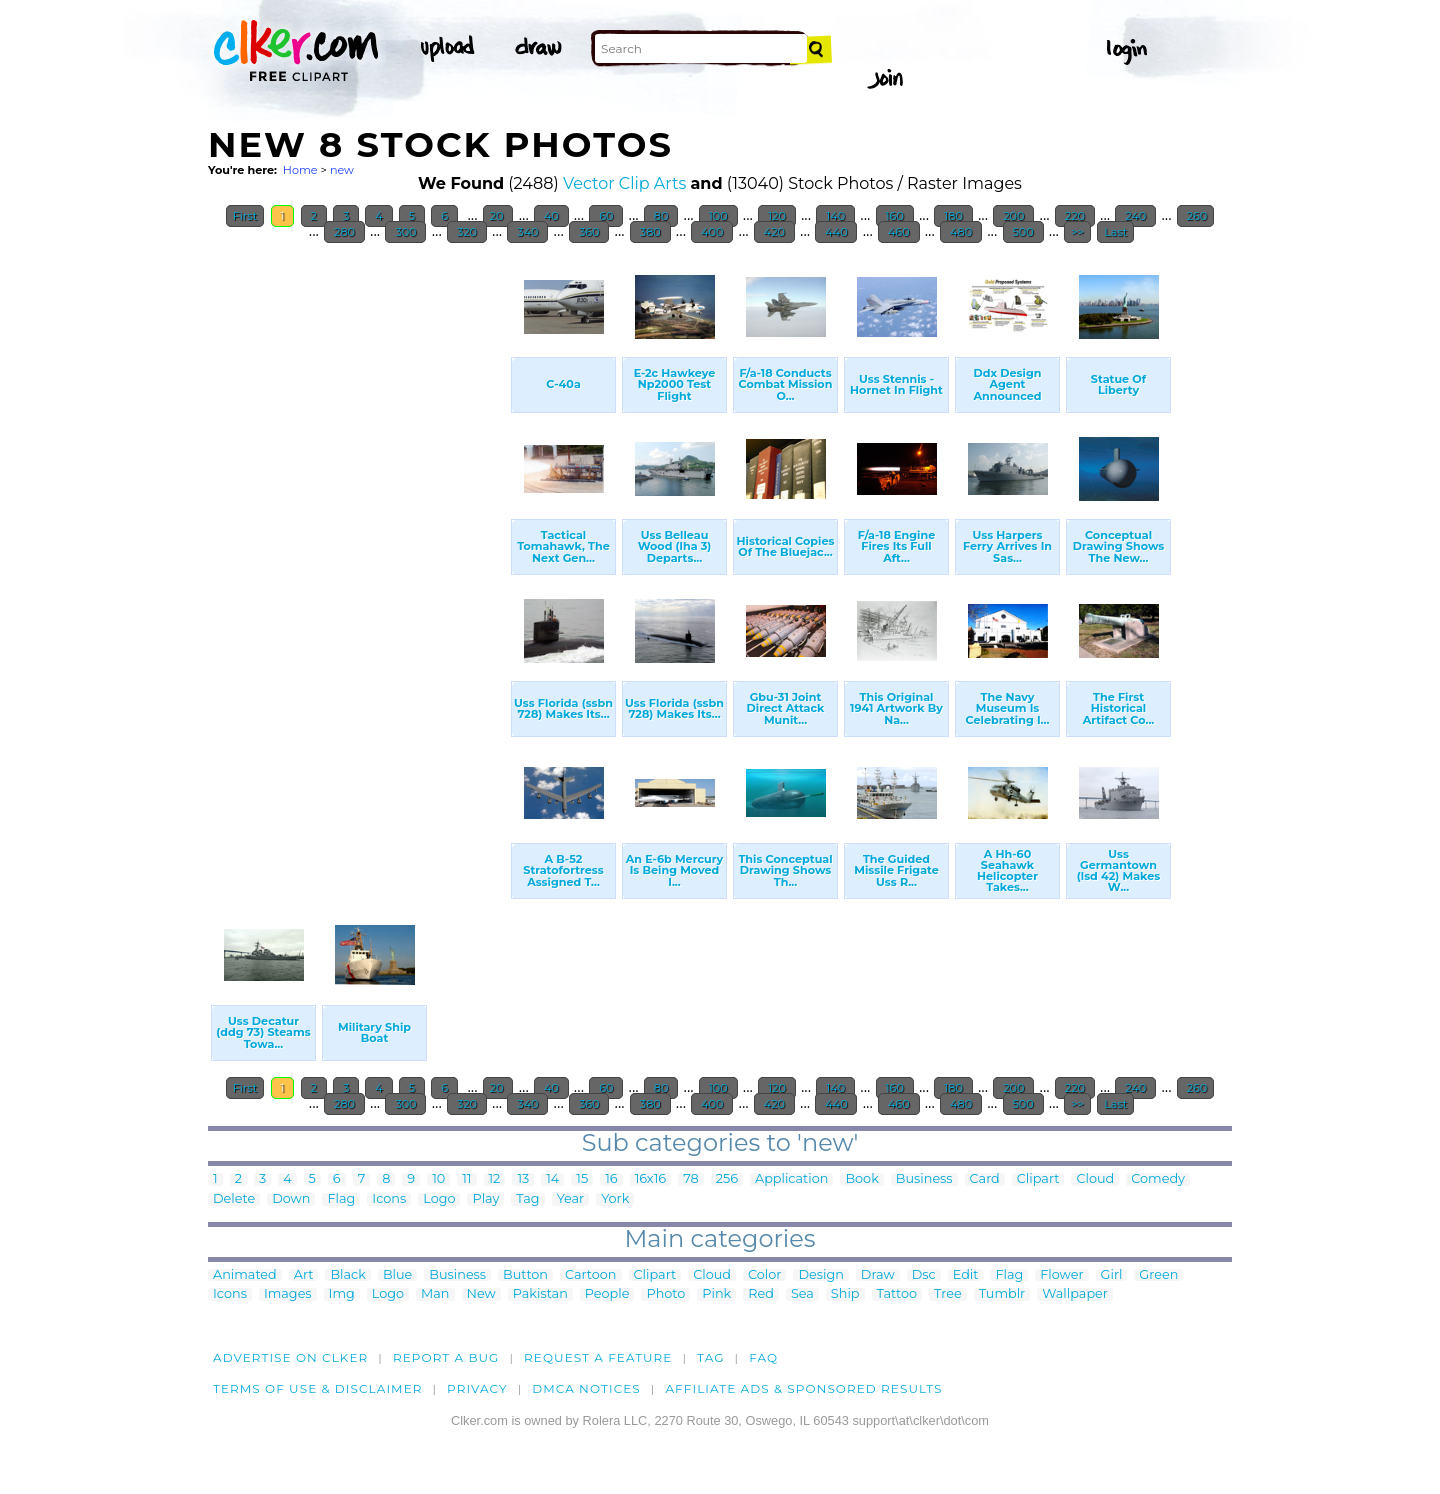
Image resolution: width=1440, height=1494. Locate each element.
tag (710, 1357)
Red (761, 1294)
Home (300, 170)
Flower (1061, 1275)
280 (344, 232)
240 (1135, 216)
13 (523, 1179)
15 (582, 1179)
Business (924, 1179)
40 (551, 216)
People (607, 1294)
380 (650, 232)
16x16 (651, 1179)
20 (498, 216)
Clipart (1038, 1179)
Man (435, 1294)
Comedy (1158, 1179)
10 (438, 1179)
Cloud (1095, 1179)
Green (1158, 1275)
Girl (1112, 1275)
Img (342, 1294)
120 (777, 216)
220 (1075, 216)
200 (1013, 216)
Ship (845, 1294)
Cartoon (591, 1275)
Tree (948, 1294)
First (245, 216)
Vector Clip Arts (624, 183)
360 (589, 232)
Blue (397, 1275)
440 (836, 232)
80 (661, 216)
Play (485, 1199)
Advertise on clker (290, 1357)
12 (495, 1179)
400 (712, 232)
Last (1115, 232)
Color (764, 1275)
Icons (389, 1199)
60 (606, 216)
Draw (878, 1275)
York (615, 1199)
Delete (234, 1199)
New (481, 1294)
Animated (245, 1275)
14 (552, 1179)
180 (953, 216)
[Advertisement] (358, 554)
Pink (716, 1294)
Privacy (477, 1388)
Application (791, 1179)
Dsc (924, 1275)
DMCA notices (586, 1388)
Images (288, 1294)
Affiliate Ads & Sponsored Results (803, 1388)
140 (835, 216)
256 (727, 1179)
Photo (665, 1294)
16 (611, 1179)
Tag (527, 1199)
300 (405, 232)
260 (1195, 216)
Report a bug (446, 1357)
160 (895, 216)
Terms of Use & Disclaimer (318, 1388)
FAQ (763, 1357)
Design (820, 1275)
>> (1077, 232)
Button (525, 1275)
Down (291, 1199)
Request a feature (598, 1357)
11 (466, 1179)
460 (898, 232)
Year (571, 1199)
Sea (802, 1294)
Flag (341, 1199)
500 (1023, 232)
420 (774, 232)
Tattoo (897, 1294)
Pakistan (540, 1294)
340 (527, 232)
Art (304, 1275)
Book (861, 1179)
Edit (966, 1275)
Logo (439, 1199)
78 (690, 1179)
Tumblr (1002, 1294)
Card (985, 1179)
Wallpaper (1075, 1294)
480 (961, 232)
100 (718, 216)
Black (347, 1275)
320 (467, 232)
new (342, 170)
